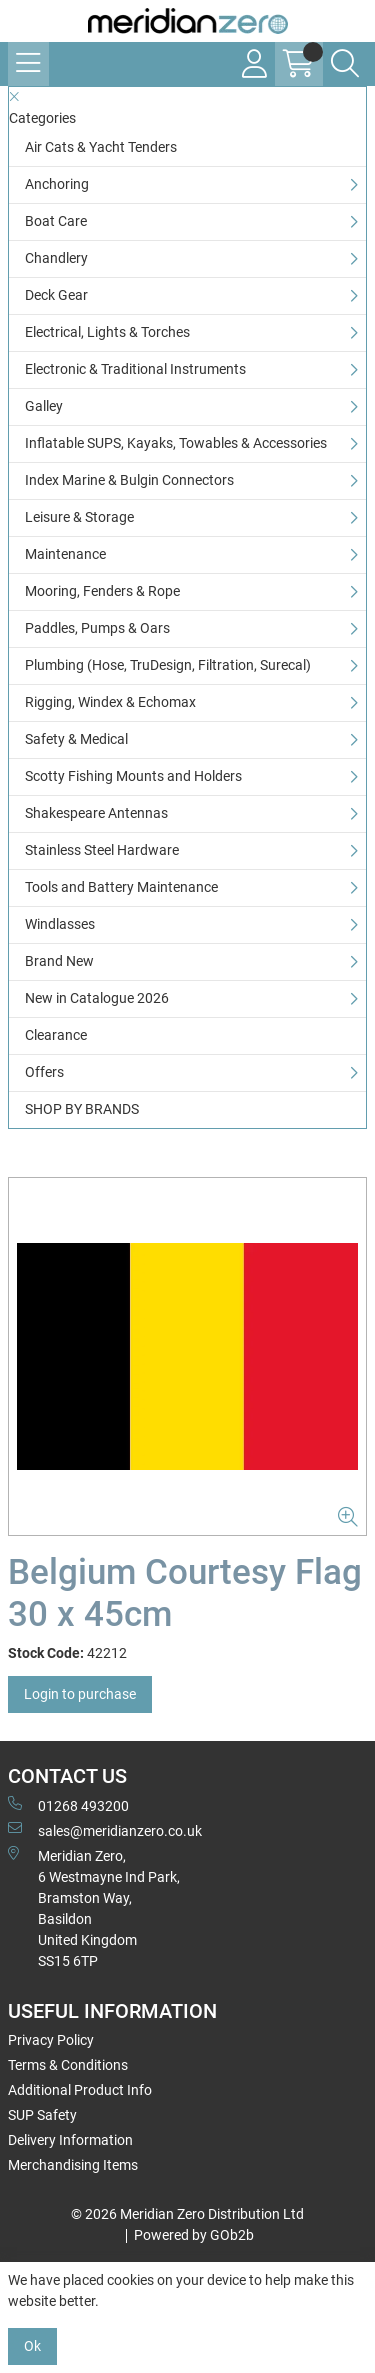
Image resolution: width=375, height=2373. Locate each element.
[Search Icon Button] (345, 64)
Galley (44, 406)
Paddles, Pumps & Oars (97, 628)
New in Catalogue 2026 (97, 998)
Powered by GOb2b (194, 2235)
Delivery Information (70, 2140)
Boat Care (56, 221)
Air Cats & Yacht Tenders (101, 147)
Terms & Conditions (68, 2065)
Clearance (56, 1035)
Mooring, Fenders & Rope (102, 591)
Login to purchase (80, 1694)
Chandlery (56, 258)
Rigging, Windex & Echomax (110, 702)
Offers (44, 1072)
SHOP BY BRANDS (82, 1109)
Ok (32, 2346)
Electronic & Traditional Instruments (135, 369)
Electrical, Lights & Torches (107, 332)
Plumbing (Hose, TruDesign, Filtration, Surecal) (168, 665)
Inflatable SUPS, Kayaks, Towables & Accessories (176, 443)
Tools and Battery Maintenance (121, 887)
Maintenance (65, 554)
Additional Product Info (80, 2090)
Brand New (59, 961)
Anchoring (57, 184)
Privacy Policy (51, 2040)
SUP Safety (42, 2115)
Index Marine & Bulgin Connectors (129, 480)
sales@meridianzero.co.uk (105, 1830)
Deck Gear (56, 295)
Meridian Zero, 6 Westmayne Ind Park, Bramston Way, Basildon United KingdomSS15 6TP (94, 1907)
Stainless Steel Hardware (102, 850)
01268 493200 (68, 1805)
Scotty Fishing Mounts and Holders (133, 776)
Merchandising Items (73, 2165)
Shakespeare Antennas (96, 813)
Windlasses (60, 924)
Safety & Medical (76, 739)
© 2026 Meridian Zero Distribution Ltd (187, 2214)
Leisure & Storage (79, 517)
